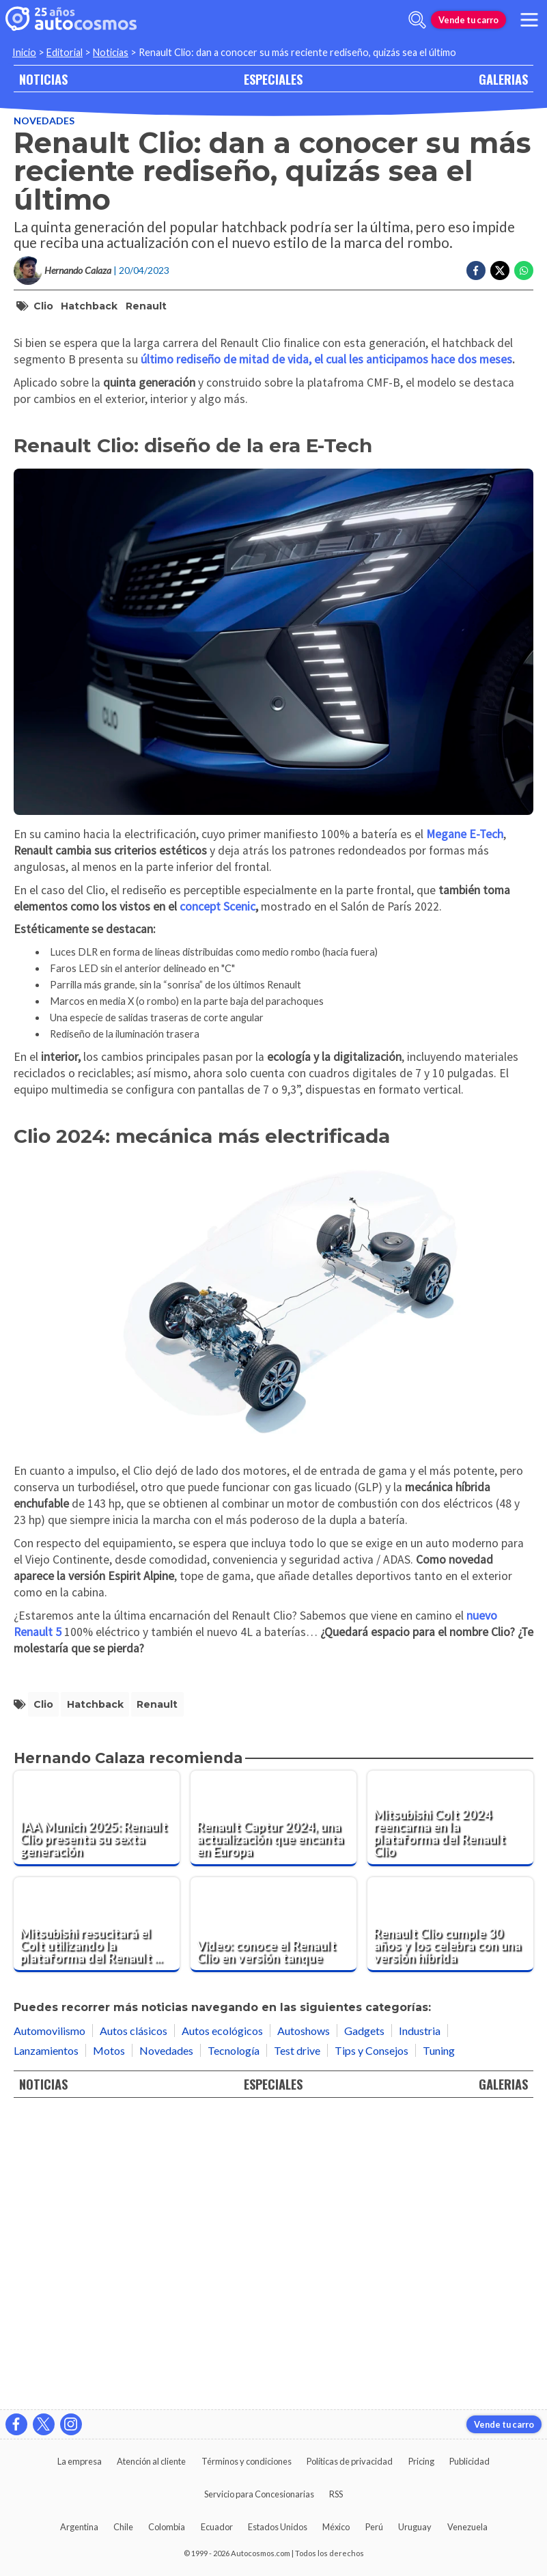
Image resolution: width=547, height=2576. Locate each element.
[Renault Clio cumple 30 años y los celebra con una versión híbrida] (450, 2217)
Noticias (110, 52)
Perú (374, 2526)
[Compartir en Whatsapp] (523, 270)
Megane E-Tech (464, 1126)
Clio (43, 306)
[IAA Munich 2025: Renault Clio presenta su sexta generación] (97, 2111)
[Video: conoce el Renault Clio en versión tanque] (273, 2217)
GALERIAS (503, 79)
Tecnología (234, 2342)
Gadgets (364, 2322)
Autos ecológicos (222, 2322)
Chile (123, 2526)
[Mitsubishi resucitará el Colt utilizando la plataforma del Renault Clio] (97, 2217)
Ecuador (217, 2526)
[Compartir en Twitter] (499, 270)
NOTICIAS (43, 79)
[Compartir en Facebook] (476, 270)
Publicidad (469, 2461)
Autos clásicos (133, 2322)
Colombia (166, 2526)
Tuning (439, 2342)
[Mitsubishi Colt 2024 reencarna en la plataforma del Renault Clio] (450, 2111)
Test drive (297, 2342)
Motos (109, 2342)
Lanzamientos (46, 2342)
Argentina (79, 2526)
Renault (146, 306)
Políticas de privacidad (350, 2461)
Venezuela (467, 2526)
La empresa (79, 2461)
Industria (419, 2322)
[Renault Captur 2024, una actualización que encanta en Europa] (273, 2111)
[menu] (529, 19)
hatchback (89, 306)
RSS (336, 2494)
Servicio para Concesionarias (259, 2494)
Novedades (44, 120)
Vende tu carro (468, 19)
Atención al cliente (151, 2461)
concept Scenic (217, 1198)
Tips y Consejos (371, 2342)
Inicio (24, 52)
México (336, 2526)
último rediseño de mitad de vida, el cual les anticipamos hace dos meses (326, 651)
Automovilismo (49, 2322)
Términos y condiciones (246, 2461)
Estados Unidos (277, 2526)
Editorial (64, 52)
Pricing (421, 2461)
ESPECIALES (273, 79)
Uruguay (415, 2526)
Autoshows (303, 2322)
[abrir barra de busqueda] (417, 20)
